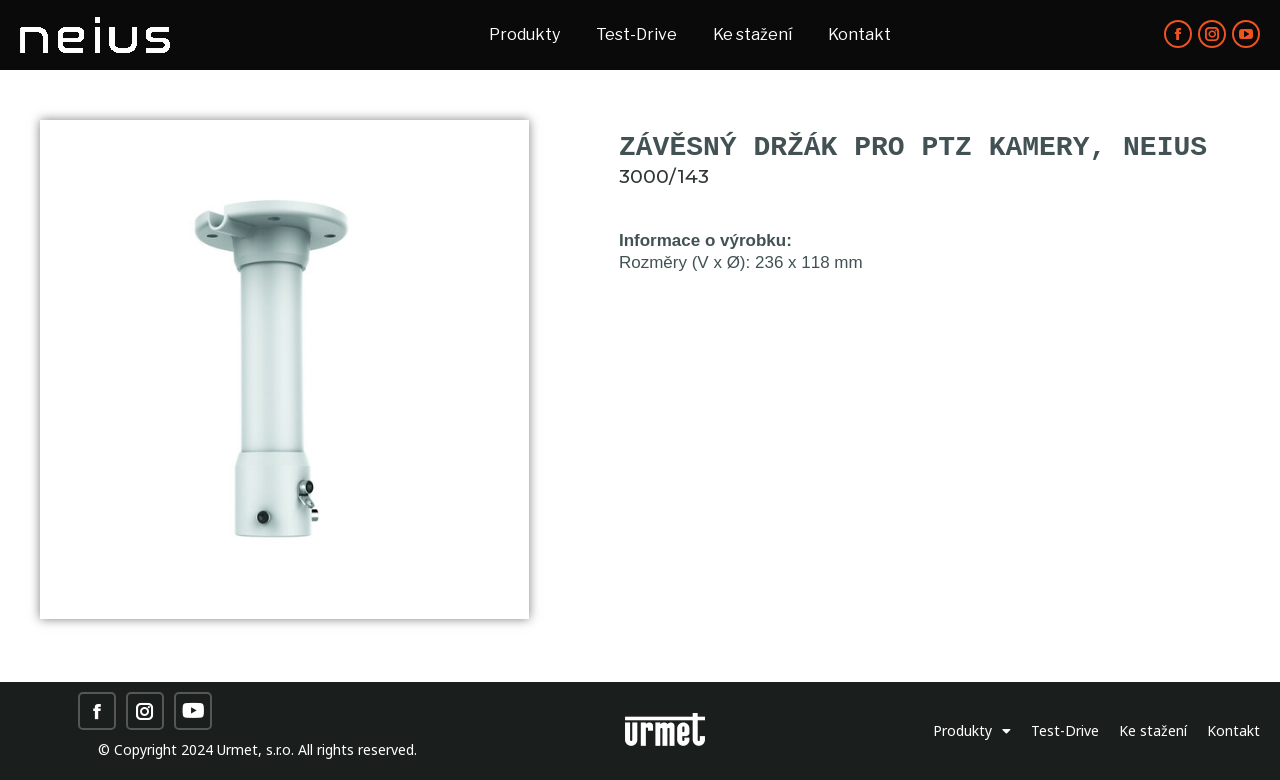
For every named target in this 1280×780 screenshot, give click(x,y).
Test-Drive (1065, 730)
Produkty (972, 731)
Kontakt (1233, 730)
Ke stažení (1153, 730)
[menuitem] (524, 35)
